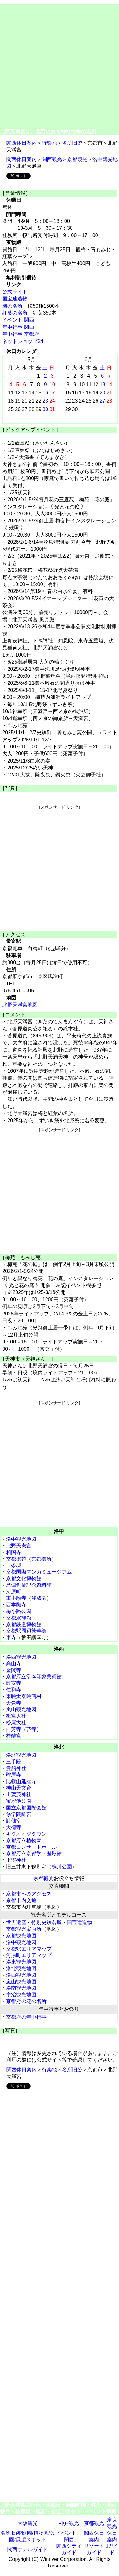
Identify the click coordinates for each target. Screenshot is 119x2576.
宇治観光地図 (21, 1994)
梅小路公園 (18, 1611)
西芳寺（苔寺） (23, 1729)
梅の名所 (12, 306)
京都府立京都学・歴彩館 (34, 1853)
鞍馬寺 (13, 1775)
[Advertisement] (59, 66)
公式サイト (15, 291)
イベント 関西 (18, 319)
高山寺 (13, 1663)
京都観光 (77, 159)
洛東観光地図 (21, 1961)
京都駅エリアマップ (29, 1949)
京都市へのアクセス (29, 1893)
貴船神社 (16, 1768)
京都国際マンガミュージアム (39, 1572)
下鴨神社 (16, 1860)
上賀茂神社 (18, 1794)
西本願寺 (16, 1604)
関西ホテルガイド (27, 2549)
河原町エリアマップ (29, 1955)
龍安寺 (13, 1683)
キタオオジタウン (26, 1833)
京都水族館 (18, 1618)
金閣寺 (13, 1670)
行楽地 (49, 143)
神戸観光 (69, 2523)
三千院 (13, 1761)
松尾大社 (16, 1722)
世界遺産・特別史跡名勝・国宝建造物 (49, 1922)
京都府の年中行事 (26, 2017)
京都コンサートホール (31, 1847)
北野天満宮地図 (20, 1004)
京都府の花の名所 (26, 2001)
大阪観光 (27, 2523)
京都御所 (41, 1559)
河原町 (13, 1591)
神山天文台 (18, 1787)
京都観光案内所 (23, 1929)
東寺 (11, 1637)
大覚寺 (13, 1703)
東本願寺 (16, 1598)
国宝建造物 (15, 298)
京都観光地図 (21, 1935)
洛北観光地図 (21, 1755)
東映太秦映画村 (23, 1696)
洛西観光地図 (21, 1657)
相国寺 (13, 1552)
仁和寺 (13, 1689)
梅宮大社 (16, 1716)
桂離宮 (13, 1735)
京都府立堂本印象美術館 (34, 1676)
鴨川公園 (62, 1866)
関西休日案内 (21, 143)
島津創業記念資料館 (29, 1585)
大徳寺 (13, 1827)
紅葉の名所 (15, 313)
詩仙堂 (13, 1820)
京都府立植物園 (23, 1840)
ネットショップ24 (22, 341)
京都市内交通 (21, 1900)
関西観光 (52, 159)
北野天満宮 (18, 1545)
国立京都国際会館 (26, 1807)
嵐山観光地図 (21, 1709)
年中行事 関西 (18, 327)
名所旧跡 (72, 143)
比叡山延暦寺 (21, 1781)
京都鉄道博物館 (23, 1624)
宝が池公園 (18, 1801)
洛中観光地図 (21, 1539)
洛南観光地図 (21, 1988)
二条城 (13, 1565)
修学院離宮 (18, 1814)
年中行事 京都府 (20, 334)
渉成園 (39, 1598)
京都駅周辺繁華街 (26, 1630)
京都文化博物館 (23, 1578)
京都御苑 (16, 1559)
